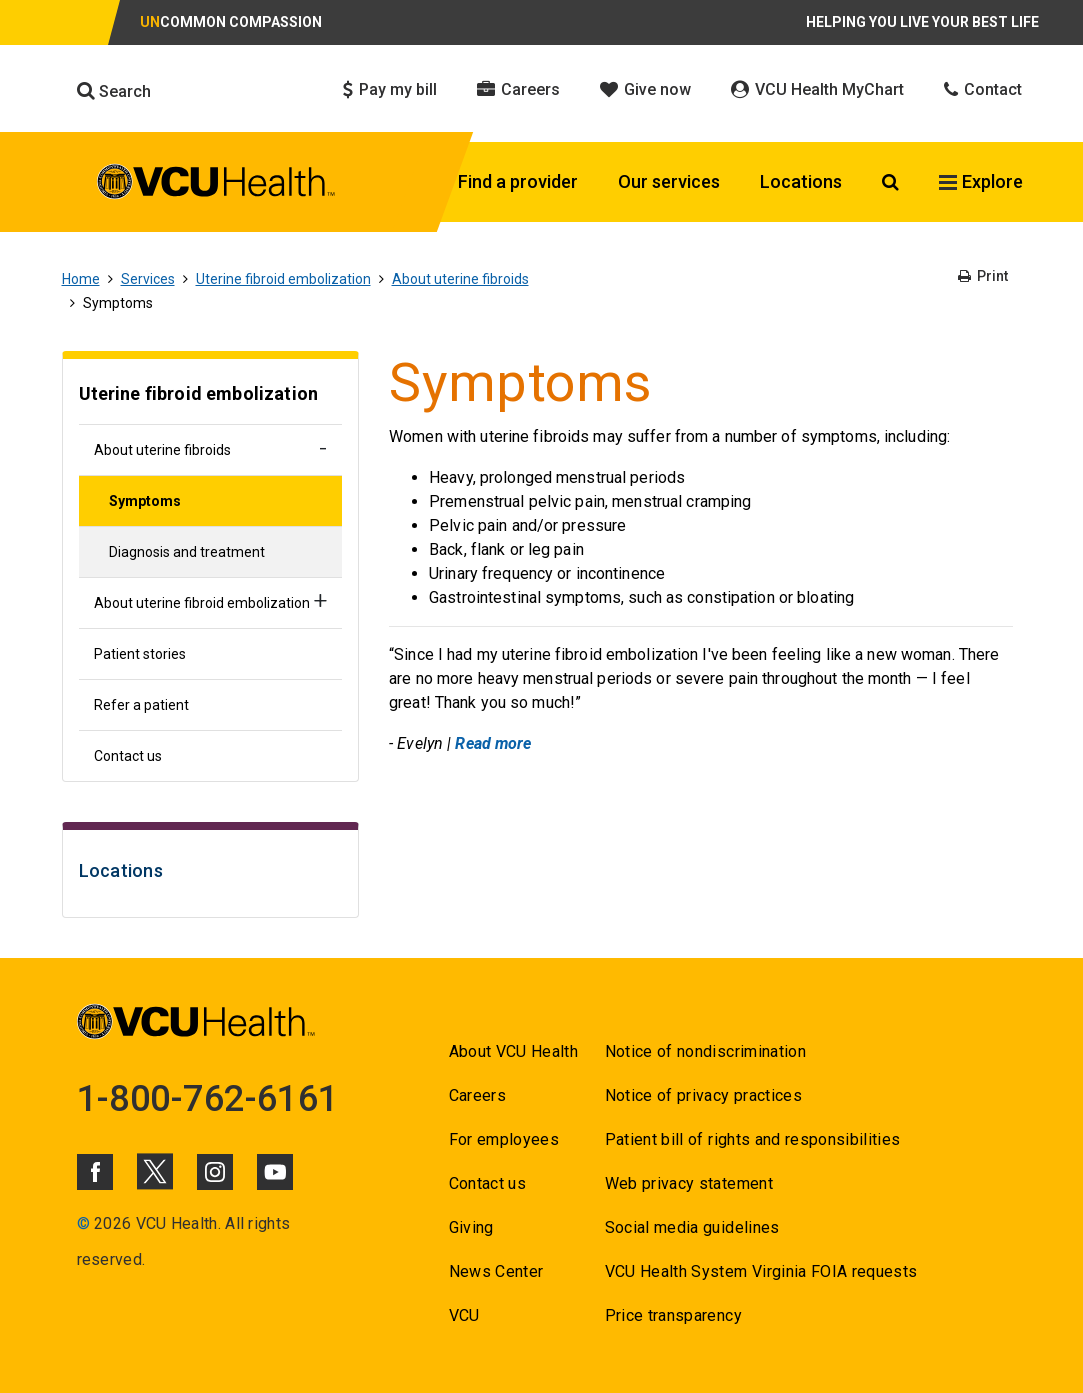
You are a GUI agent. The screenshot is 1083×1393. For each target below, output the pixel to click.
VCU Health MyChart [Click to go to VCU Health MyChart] (817, 89)
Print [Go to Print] (983, 276)
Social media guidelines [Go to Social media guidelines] (692, 1227)
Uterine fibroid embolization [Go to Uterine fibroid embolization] (283, 279)
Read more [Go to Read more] (493, 743)
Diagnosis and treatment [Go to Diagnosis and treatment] (187, 552)
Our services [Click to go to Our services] (669, 181)
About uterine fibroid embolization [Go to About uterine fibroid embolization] (202, 603)
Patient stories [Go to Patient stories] (140, 654)
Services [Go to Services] (148, 279)
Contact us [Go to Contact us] (128, 756)
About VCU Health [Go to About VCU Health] (513, 1051)
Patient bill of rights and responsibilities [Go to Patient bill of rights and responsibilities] (753, 1139)
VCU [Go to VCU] (464, 1315)
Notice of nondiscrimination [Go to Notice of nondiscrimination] (705, 1051)
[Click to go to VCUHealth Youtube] (275, 1172)
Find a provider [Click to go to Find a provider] (518, 181)
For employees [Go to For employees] (504, 1139)
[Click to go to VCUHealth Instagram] (215, 1172)
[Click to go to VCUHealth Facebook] (95, 1172)
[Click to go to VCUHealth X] (155, 1171)
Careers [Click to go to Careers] (518, 89)
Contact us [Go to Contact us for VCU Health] (487, 1183)
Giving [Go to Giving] (471, 1227)
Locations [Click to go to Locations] (801, 181)
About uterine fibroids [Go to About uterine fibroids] (460, 279)
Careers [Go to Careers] (477, 1095)
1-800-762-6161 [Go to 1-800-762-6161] (208, 1099)
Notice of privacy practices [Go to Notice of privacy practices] (703, 1095)
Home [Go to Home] (81, 279)
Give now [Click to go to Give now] (645, 89)
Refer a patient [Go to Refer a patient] (141, 705)
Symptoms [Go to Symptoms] (145, 501)
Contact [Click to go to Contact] (983, 89)
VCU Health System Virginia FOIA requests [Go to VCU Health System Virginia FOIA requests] (761, 1271)
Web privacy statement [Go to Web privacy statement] (689, 1183)
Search (114, 91)
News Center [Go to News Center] (496, 1271)
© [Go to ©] (83, 1223)
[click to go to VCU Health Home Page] (216, 185)
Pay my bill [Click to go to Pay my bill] (390, 89)
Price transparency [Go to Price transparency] (673, 1315)
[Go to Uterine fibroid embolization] (211, 396)
